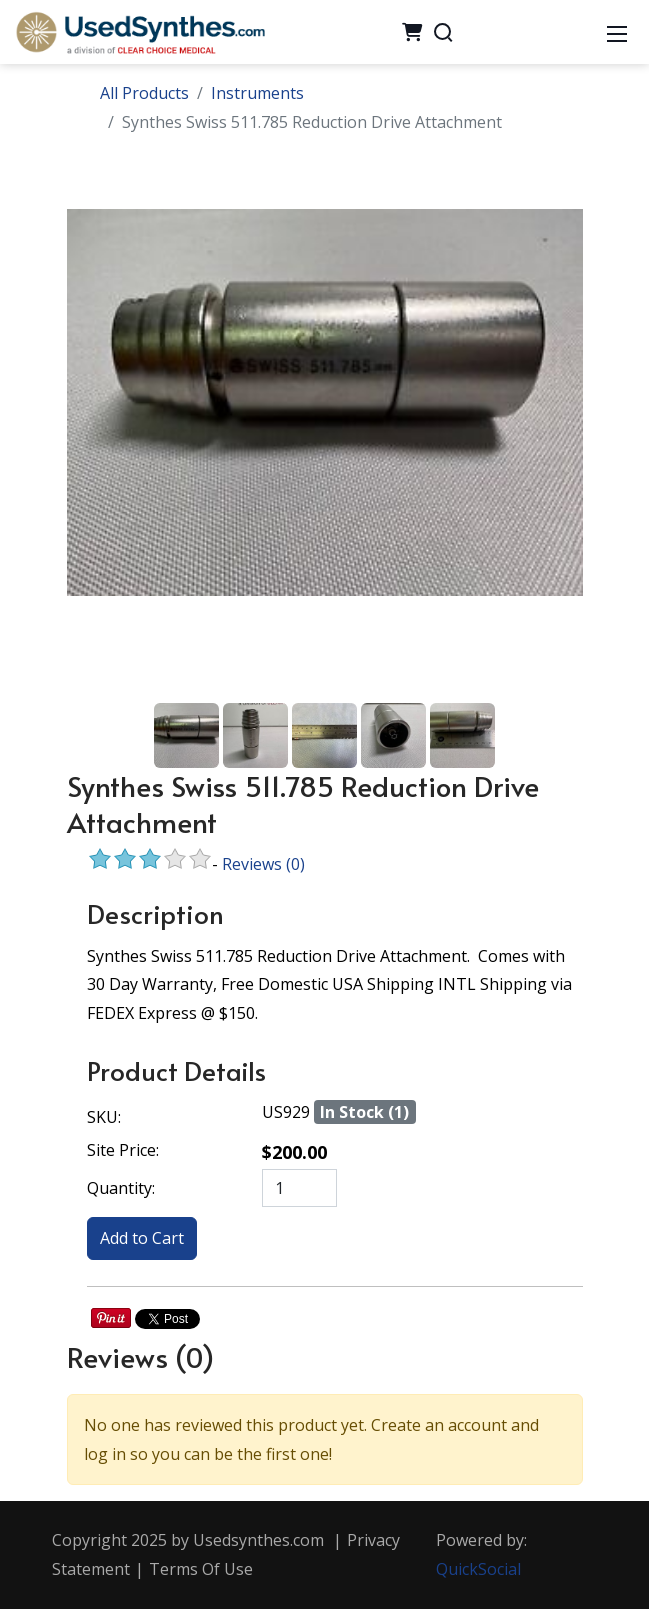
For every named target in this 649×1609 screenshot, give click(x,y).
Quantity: (121, 1188)
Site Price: (123, 1150)
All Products (144, 93)
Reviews (263, 864)
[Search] (443, 32)
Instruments (257, 93)
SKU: (104, 1117)
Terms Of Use (201, 1569)
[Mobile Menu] (617, 32)
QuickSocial (478, 1569)
